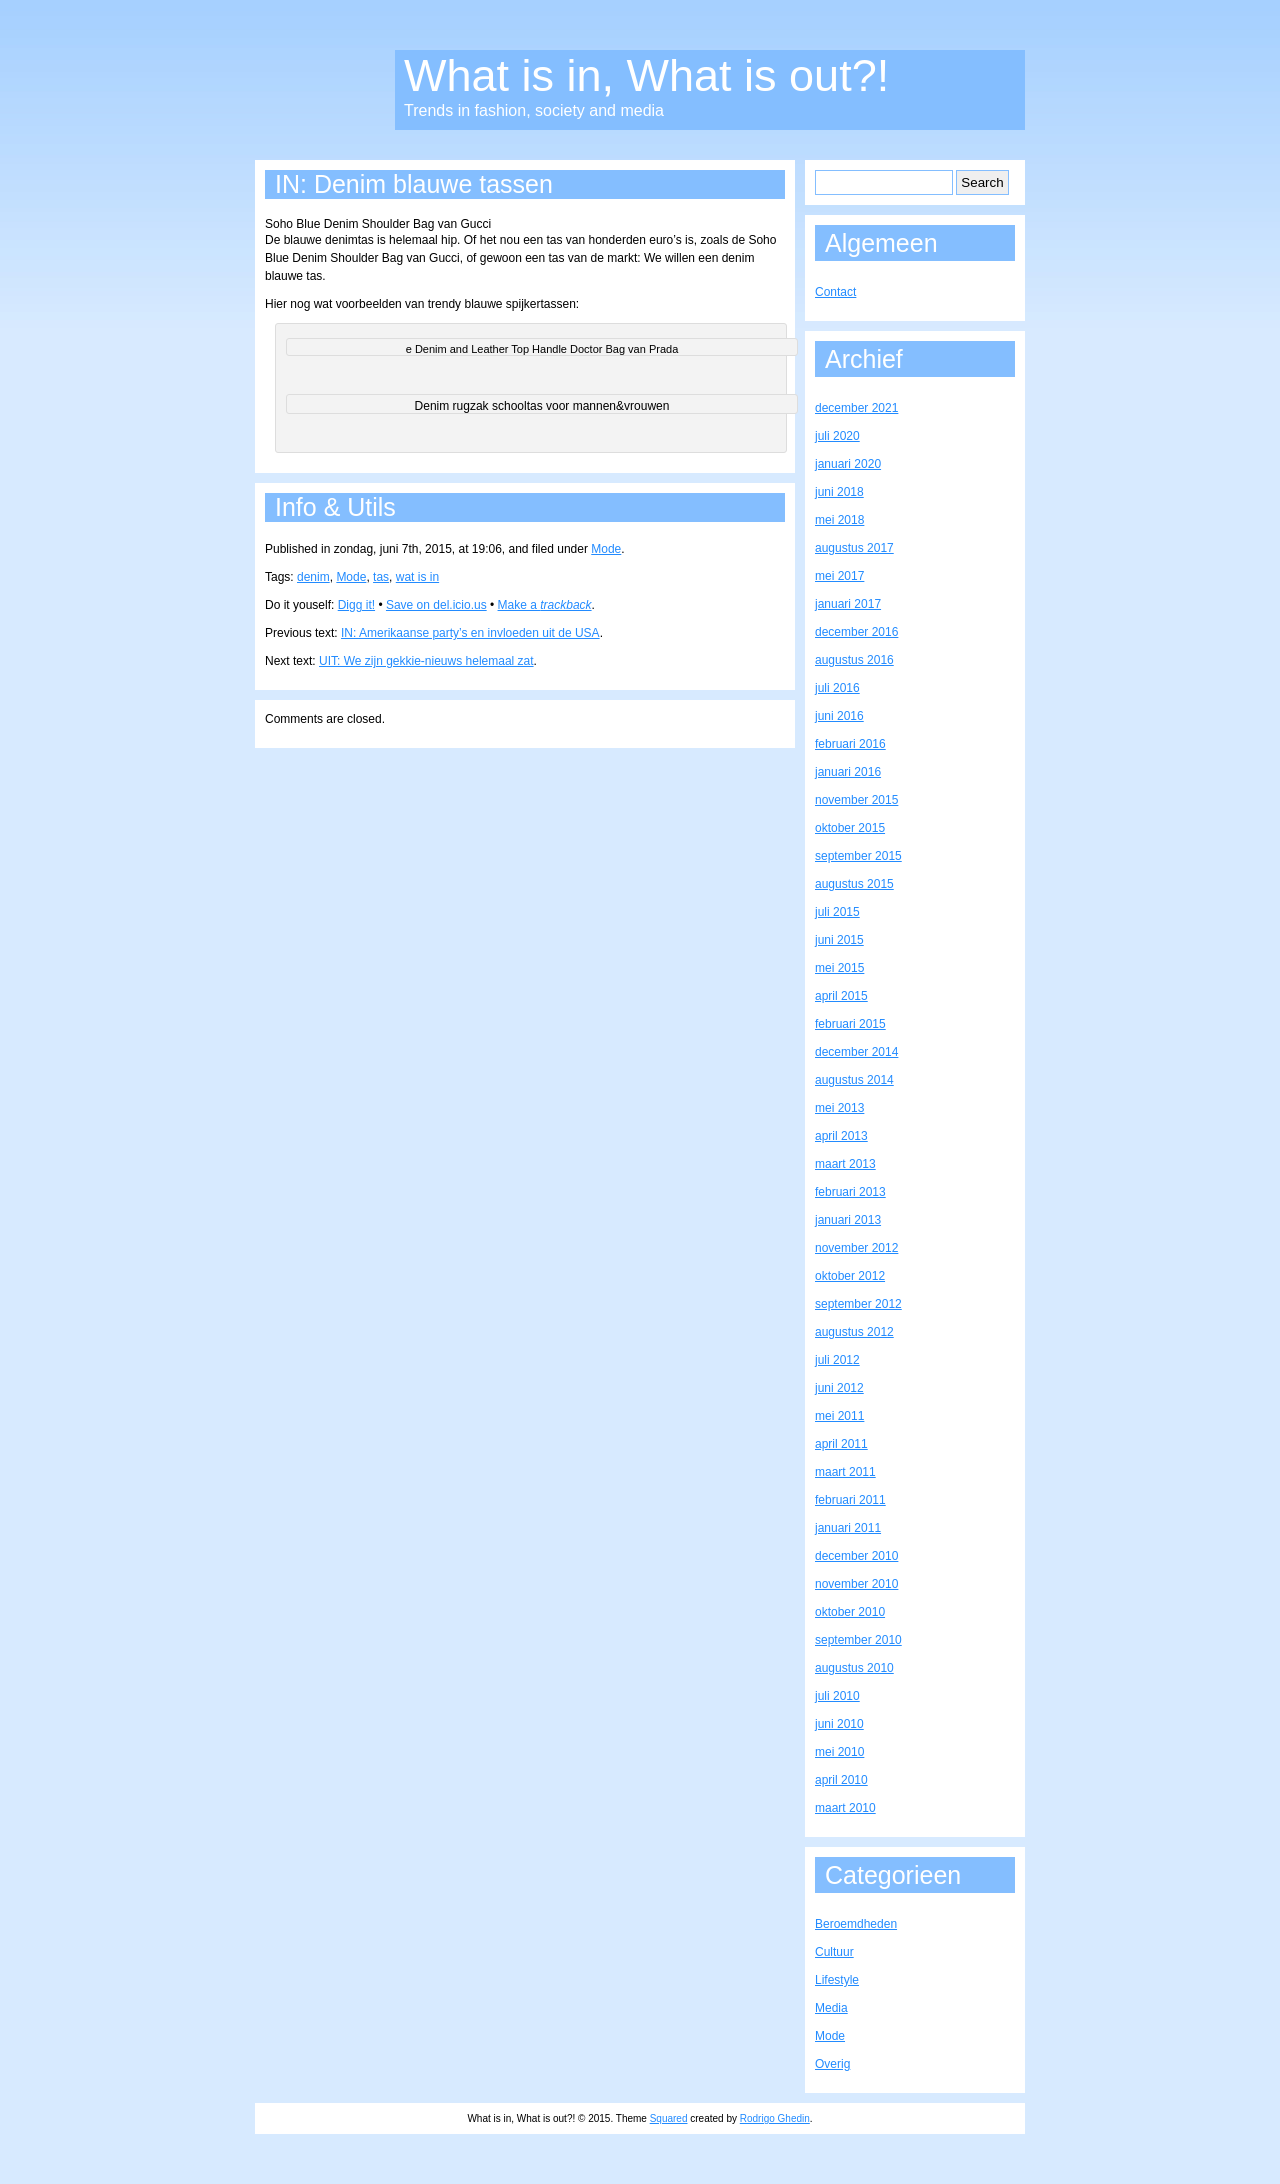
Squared (669, 2118)
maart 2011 (845, 1472)
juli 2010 (837, 1696)
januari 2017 (848, 604)
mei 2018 (839, 520)
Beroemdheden (856, 1924)
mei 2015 (839, 968)
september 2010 (858, 1640)
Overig (832, 2064)
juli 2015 (837, 912)
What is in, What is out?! (646, 75)
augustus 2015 (854, 884)
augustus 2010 (854, 1668)
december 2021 (856, 408)
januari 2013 (848, 1220)
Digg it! (356, 605)
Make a (545, 605)
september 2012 (858, 1304)
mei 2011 (839, 1416)
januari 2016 (848, 772)
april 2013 (841, 1136)
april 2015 (841, 996)
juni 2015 (839, 940)
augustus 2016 (854, 660)
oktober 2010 (850, 1612)
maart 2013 (845, 1164)
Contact (835, 292)
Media (831, 2008)
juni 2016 (839, 716)
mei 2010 (839, 1752)
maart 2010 (845, 1808)
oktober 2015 (850, 828)
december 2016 (856, 632)
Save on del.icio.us (436, 605)
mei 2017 (839, 576)
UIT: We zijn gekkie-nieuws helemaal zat (426, 661)
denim (313, 577)
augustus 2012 (854, 1332)
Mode (606, 549)
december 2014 (856, 1052)
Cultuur (834, 1952)
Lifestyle (837, 1980)
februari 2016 (850, 744)
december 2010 (856, 1556)
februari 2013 (850, 1192)
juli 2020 (837, 436)
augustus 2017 (854, 548)
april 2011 (841, 1444)
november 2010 (856, 1584)
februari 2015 (850, 1024)
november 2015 (856, 800)
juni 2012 (839, 1388)
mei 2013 (839, 1108)
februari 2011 (850, 1500)
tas (381, 577)
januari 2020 (848, 464)
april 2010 (841, 1780)
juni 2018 (839, 492)
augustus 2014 (854, 1080)
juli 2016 (837, 688)
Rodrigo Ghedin (775, 2118)
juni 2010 (839, 1724)
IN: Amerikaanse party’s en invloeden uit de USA (470, 633)
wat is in (417, 577)
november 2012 (856, 1248)
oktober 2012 (850, 1276)
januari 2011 (848, 1528)
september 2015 (858, 856)
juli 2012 (837, 1360)
